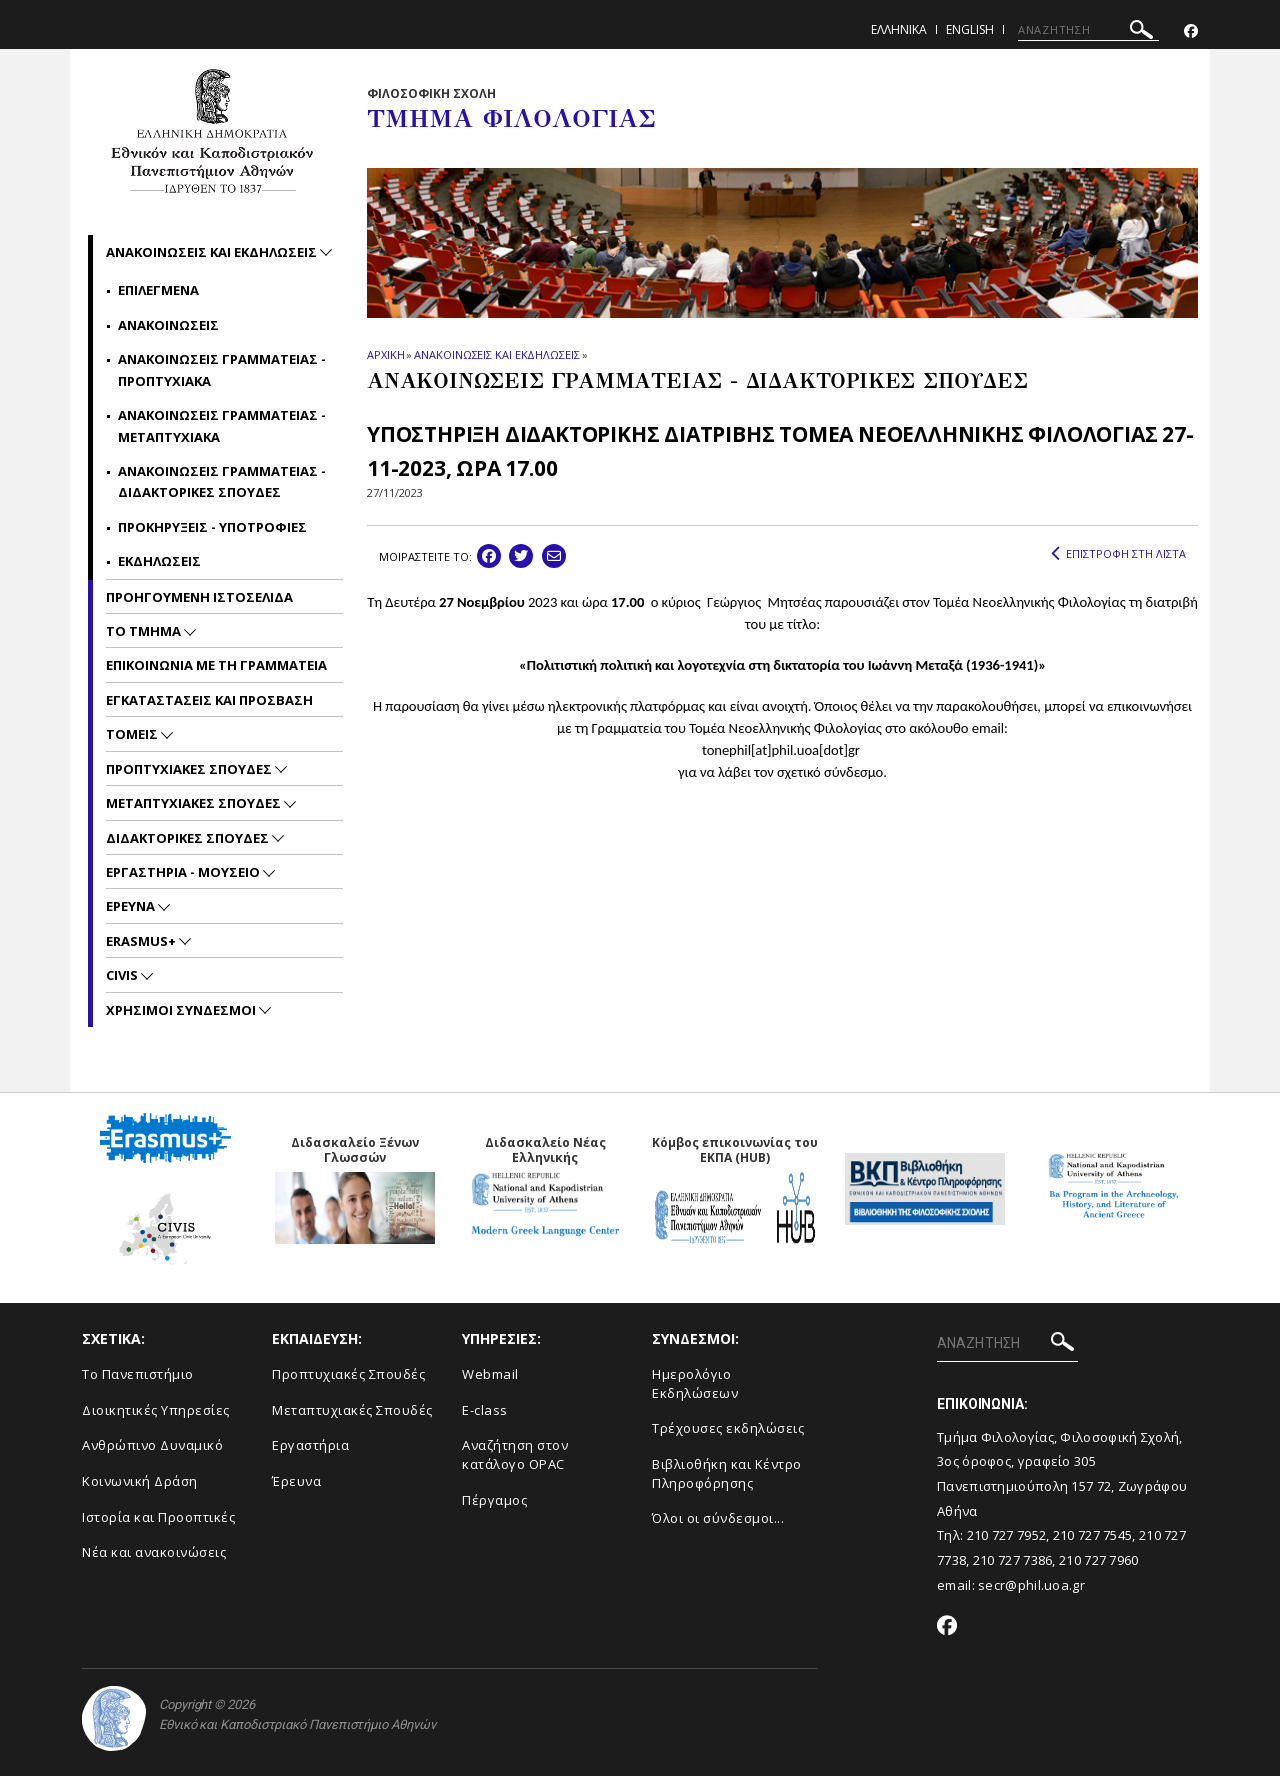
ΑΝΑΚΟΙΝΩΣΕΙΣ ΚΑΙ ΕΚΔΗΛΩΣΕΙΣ (496, 354)
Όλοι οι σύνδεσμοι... (718, 1518)
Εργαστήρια (310, 1445)
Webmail (490, 1374)
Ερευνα (132, 906)
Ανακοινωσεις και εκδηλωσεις (213, 252)
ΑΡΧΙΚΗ (385, 354)
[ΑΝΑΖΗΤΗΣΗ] (1088, 30)
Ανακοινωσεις (168, 325)
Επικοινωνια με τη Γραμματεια (216, 665)
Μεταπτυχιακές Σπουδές (352, 1410)
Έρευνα (296, 1481)
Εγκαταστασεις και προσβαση (209, 700)
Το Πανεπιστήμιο (138, 1374)
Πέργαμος (494, 1500)
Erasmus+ (142, 941)
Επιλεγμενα (158, 290)
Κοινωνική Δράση (140, 1481)
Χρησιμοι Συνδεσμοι (182, 1010)
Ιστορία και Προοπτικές (158, 1517)
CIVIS (123, 975)
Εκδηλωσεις (159, 561)
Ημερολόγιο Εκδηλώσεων (695, 1383)
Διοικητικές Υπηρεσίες (156, 1410)
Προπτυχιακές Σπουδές (348, 1374)
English (970, 29)
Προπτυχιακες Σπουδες (190, 769)
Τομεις (133, 734)
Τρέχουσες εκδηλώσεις (728, 1428)
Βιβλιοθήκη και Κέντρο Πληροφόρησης (727, 1473)
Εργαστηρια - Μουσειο (184, 872)
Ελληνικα (899, 29)
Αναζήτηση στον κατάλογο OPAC (515, 1454)
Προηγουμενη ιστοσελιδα (199, 597)
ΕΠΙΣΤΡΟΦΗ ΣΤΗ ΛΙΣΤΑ (1118, 554)
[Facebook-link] (1191, 31)
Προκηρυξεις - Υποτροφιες (212, 527)
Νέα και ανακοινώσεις (154, 1552)
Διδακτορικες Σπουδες (189, 838)
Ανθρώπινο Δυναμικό (152, 1445)
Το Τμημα (145, 631)
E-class (485, 1410)
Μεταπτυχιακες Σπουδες (195, 803)
